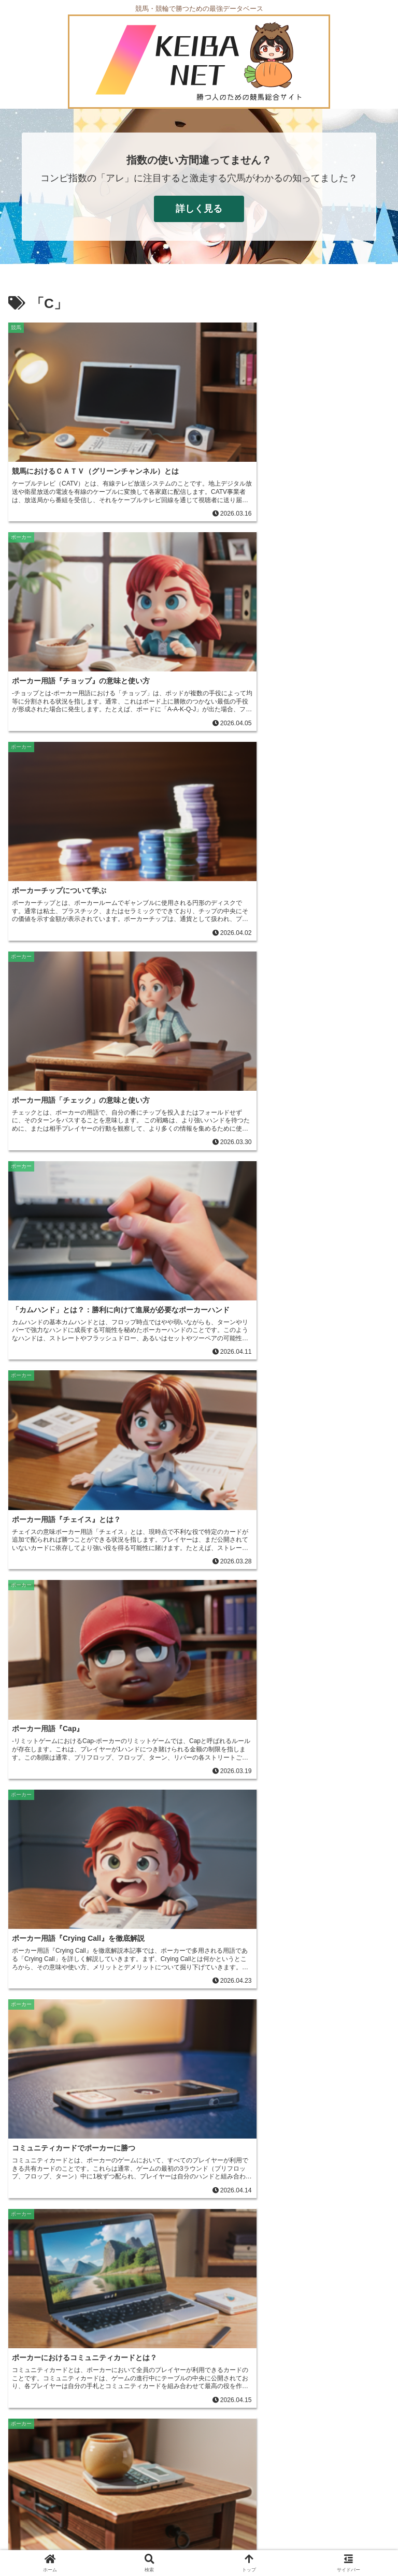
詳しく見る (199, 208)
